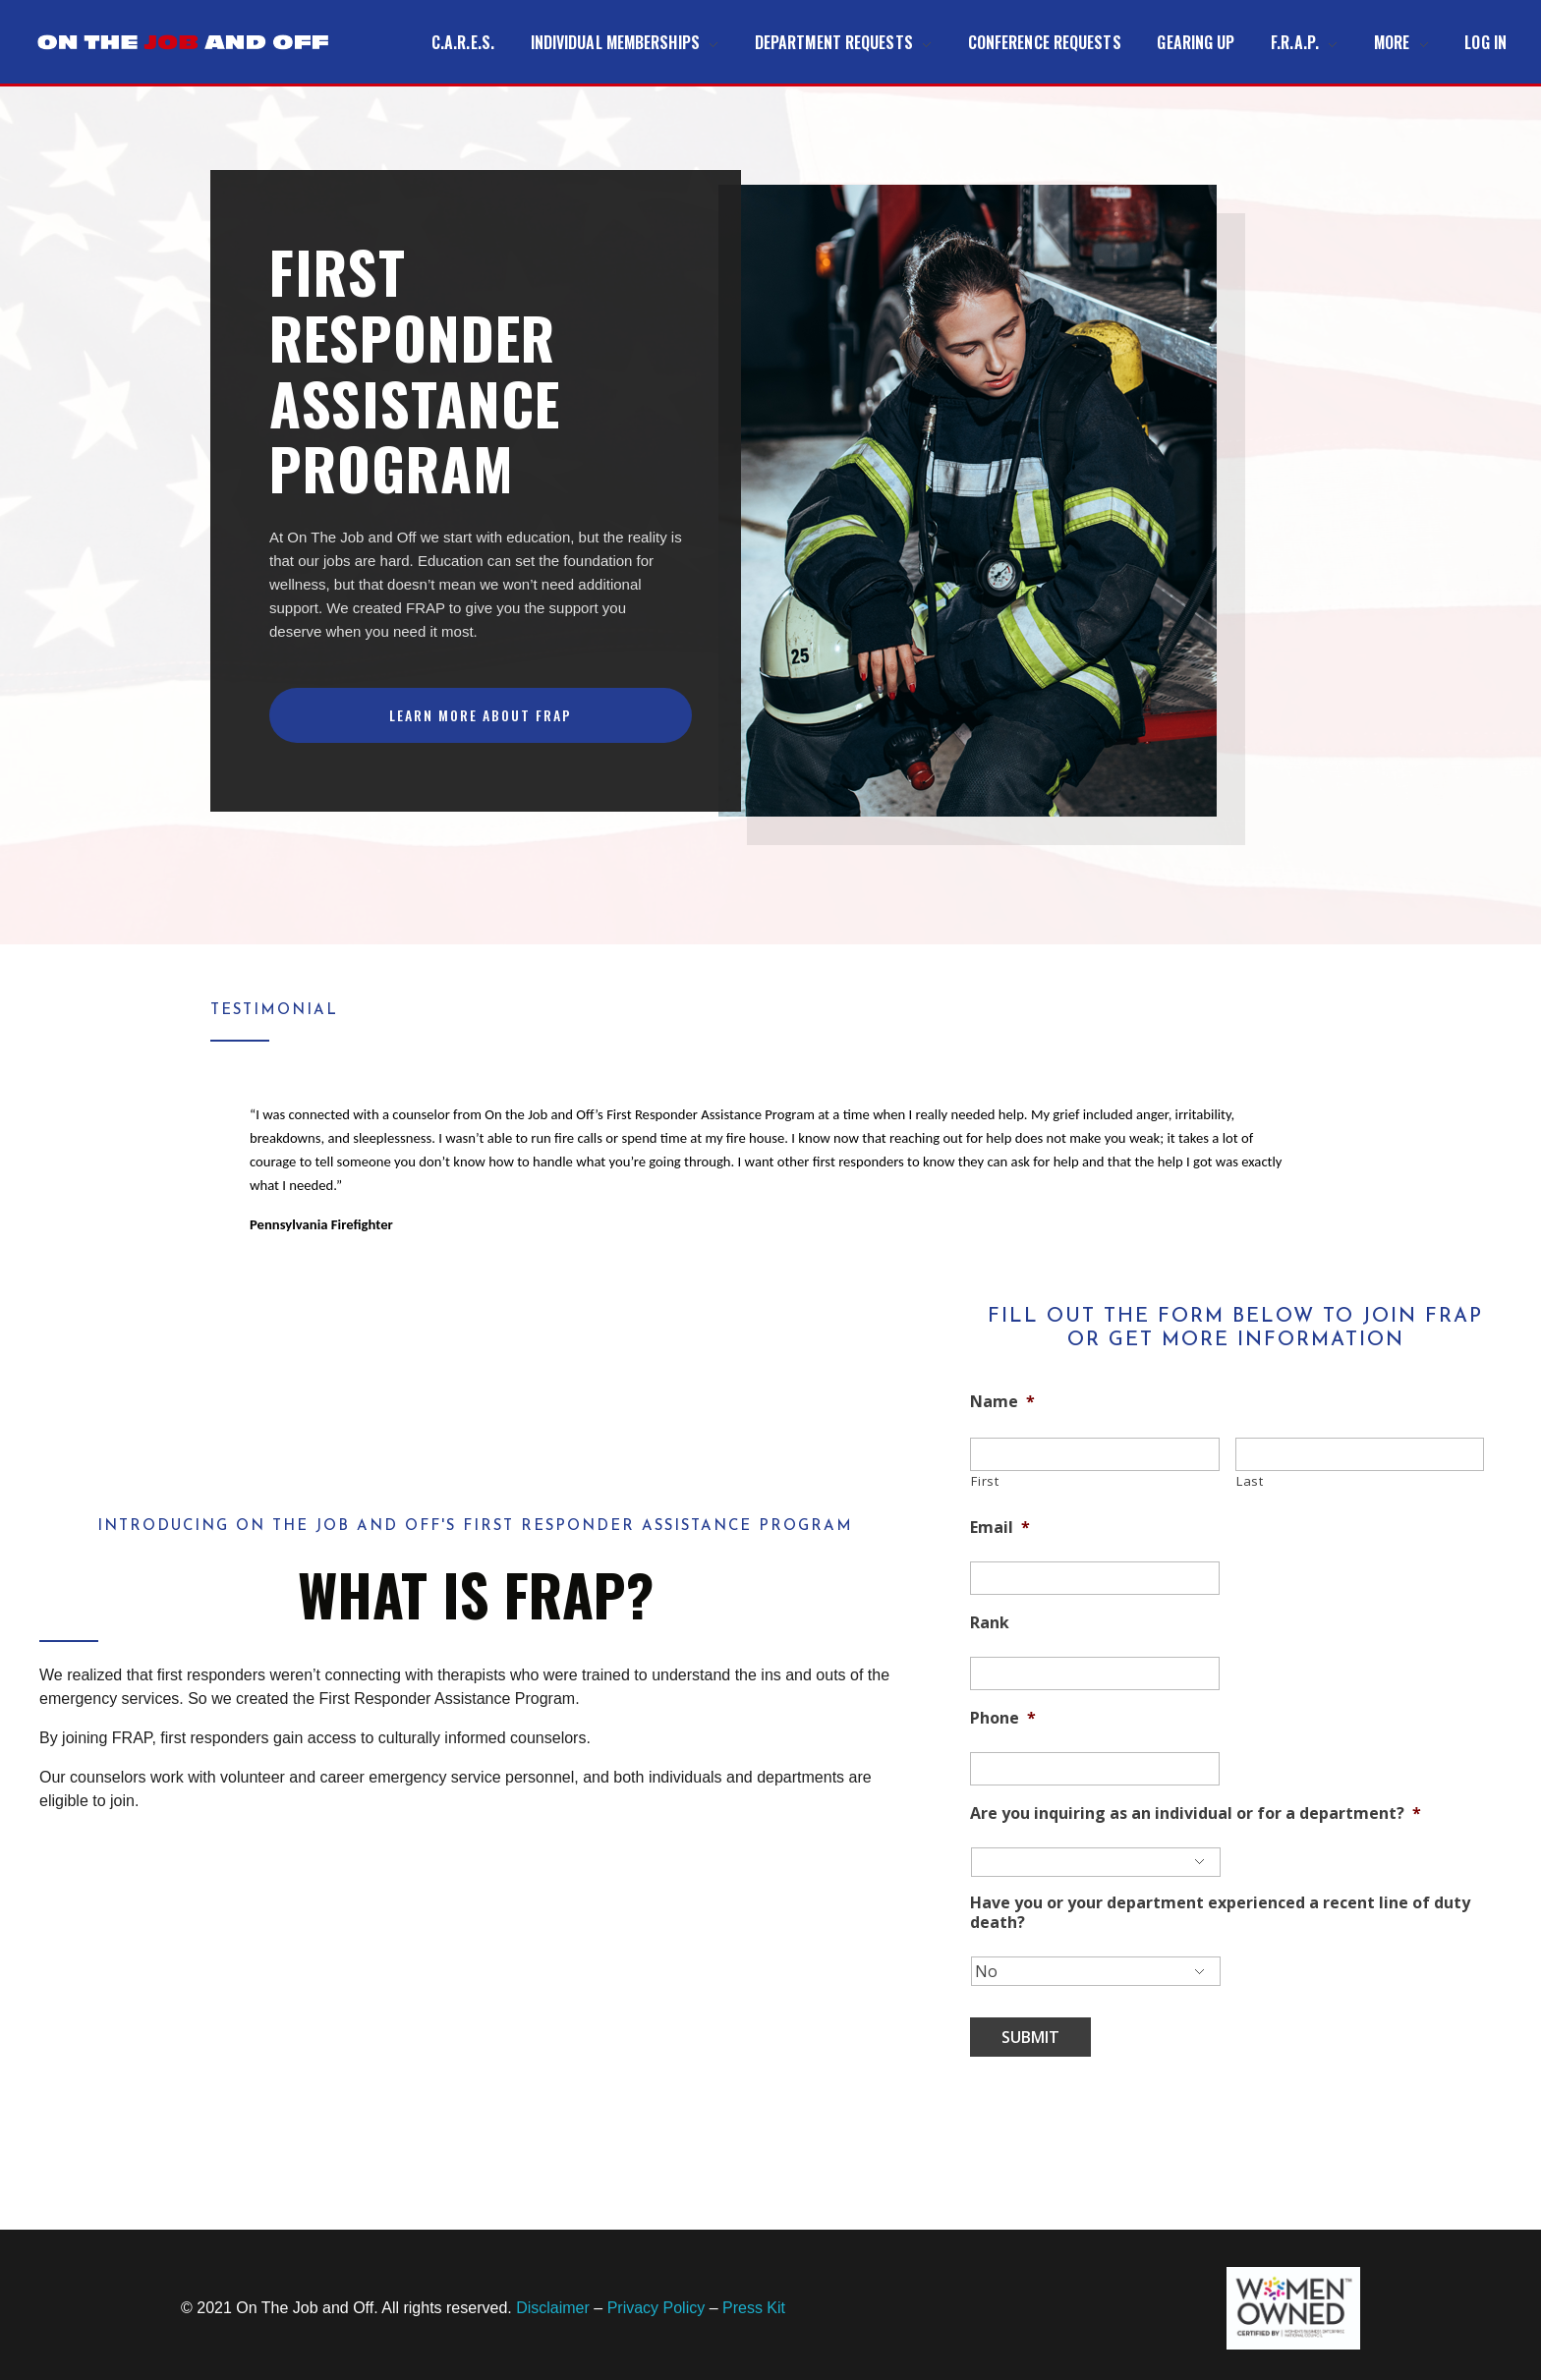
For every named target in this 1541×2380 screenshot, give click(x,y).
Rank (989, 1623)
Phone (1003, 1718)
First (985, 1481)
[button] (480, 715)
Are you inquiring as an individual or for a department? (1195, 1813)
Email (1000, 1527)
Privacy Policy (656, 2307)
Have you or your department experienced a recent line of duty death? (1220, 1913)
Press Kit (753, 2307)
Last (1250, 1481)
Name (1002, 1401)
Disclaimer (553, 2307)
